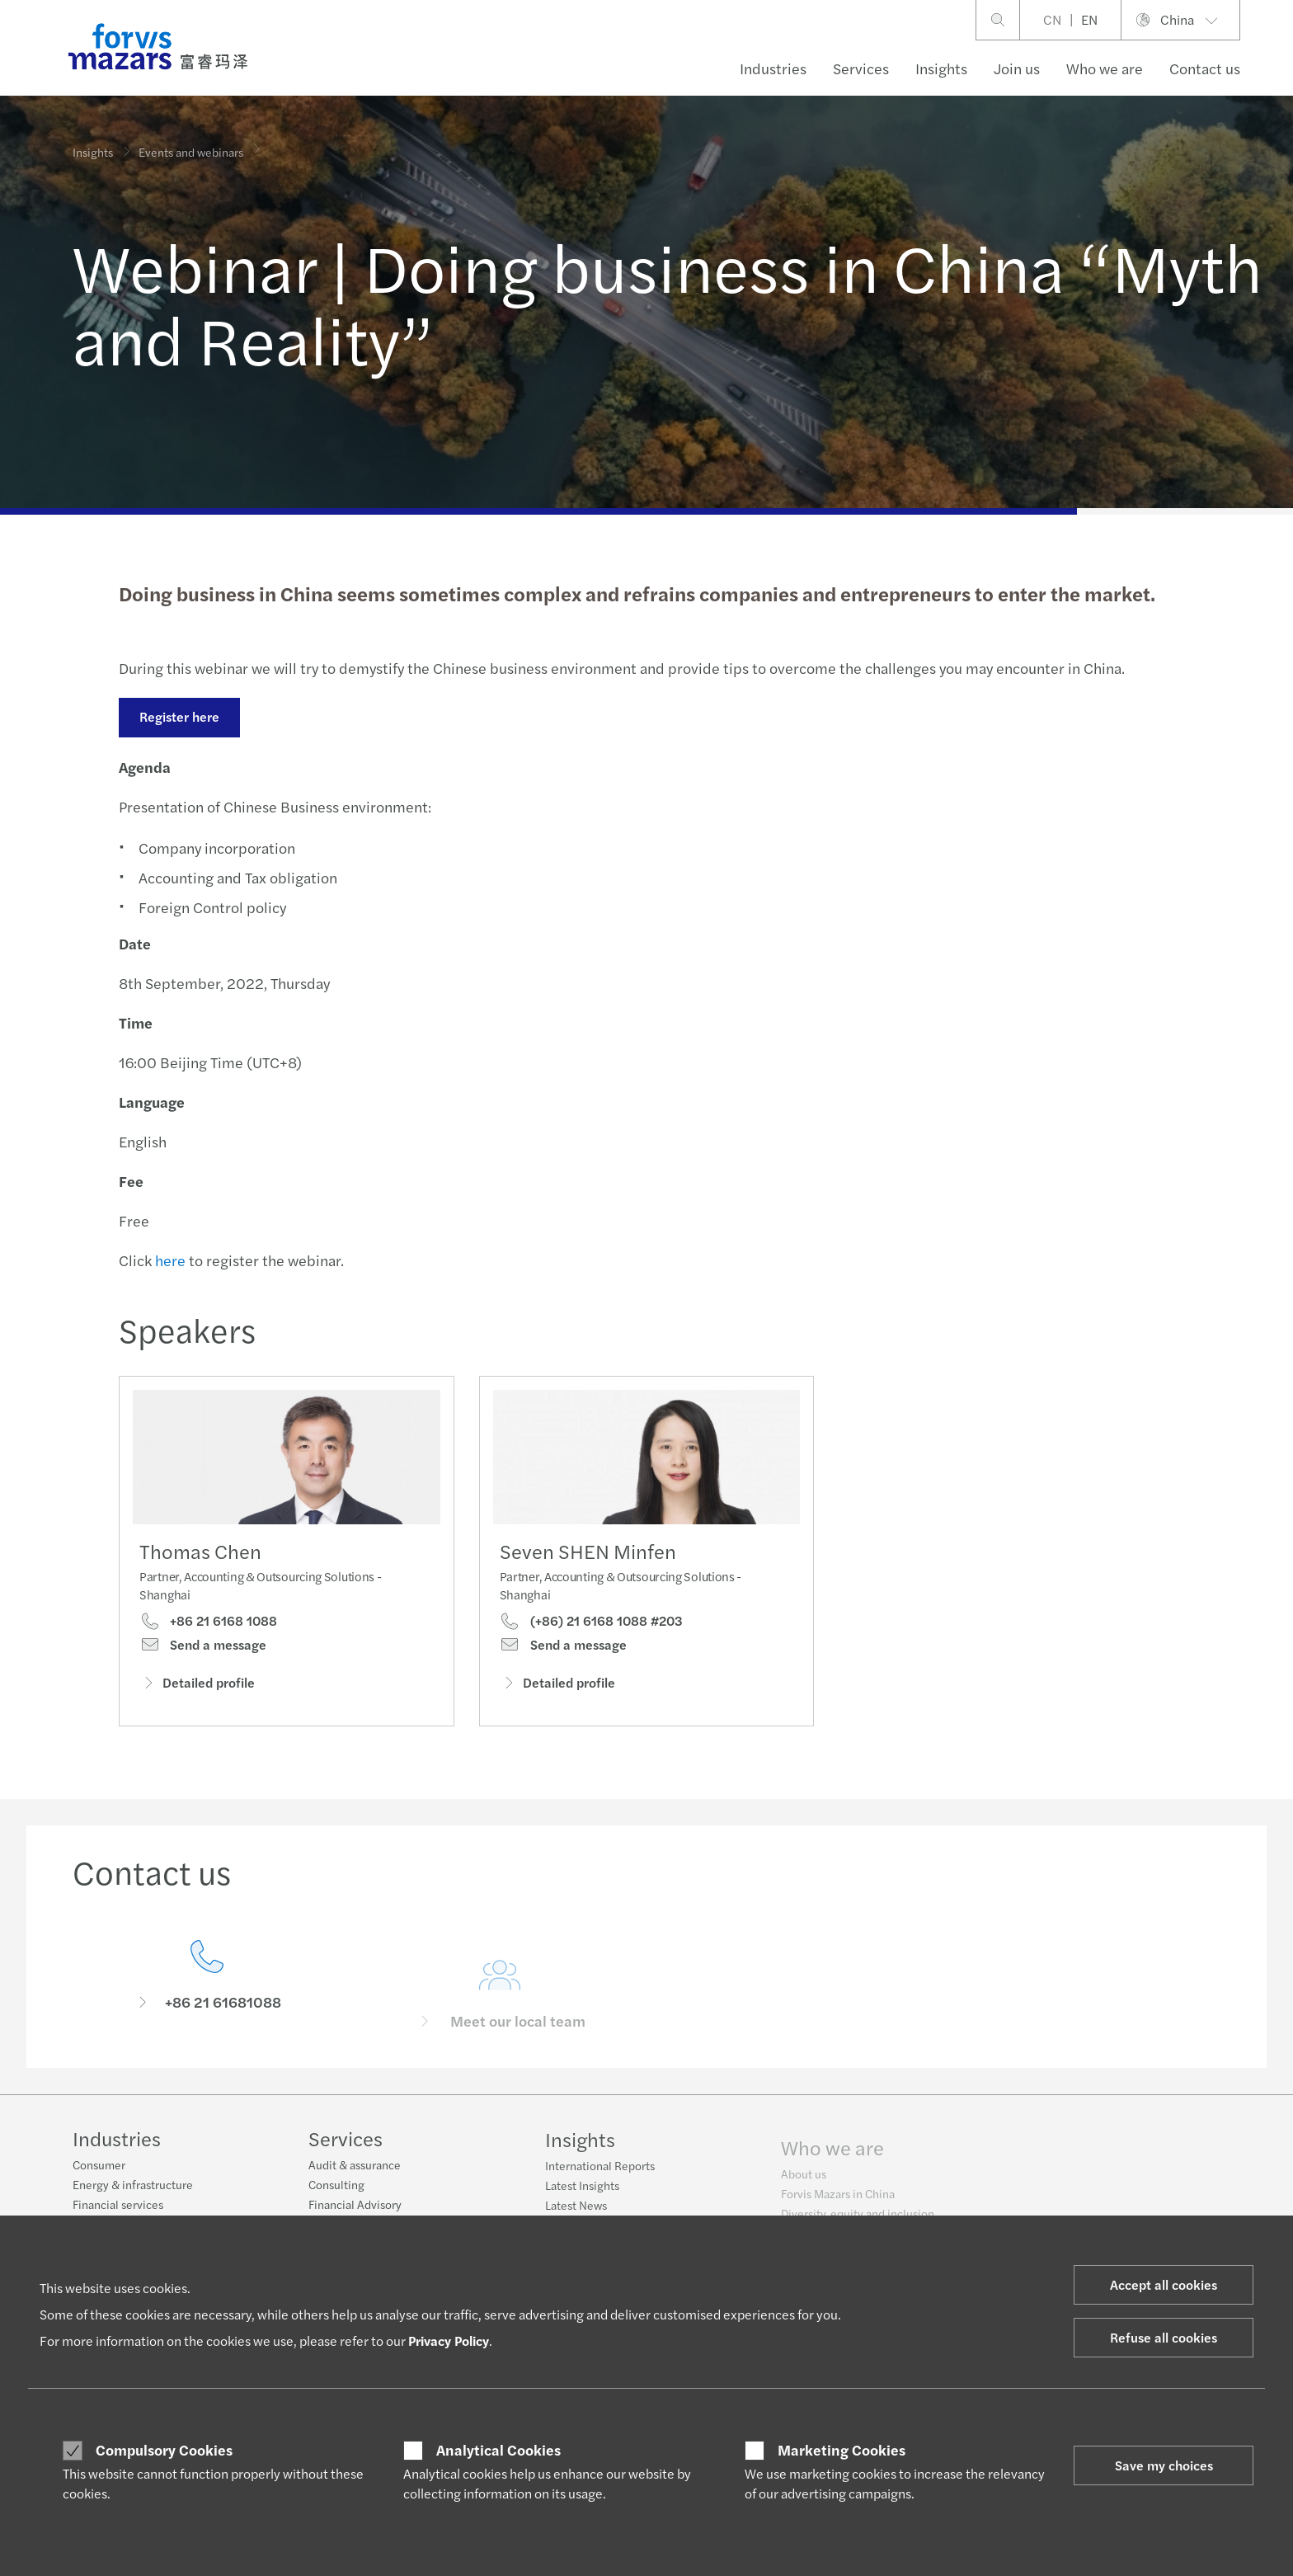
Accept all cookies (1163, 2284)
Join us (1017, 68)
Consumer (99, 2167)
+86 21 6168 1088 (208, 1627)
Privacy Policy (448, 2340)
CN (1052, 19)
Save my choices (1164, 2465)
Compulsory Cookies (164, 2449)
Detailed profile (197, 1688)
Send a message (202, 1650)
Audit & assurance (354, 2177)
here (168, 1260)
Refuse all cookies (1163, 2337)
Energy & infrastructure (133, 2186)
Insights (941, 68)
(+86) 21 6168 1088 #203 (591, 1653)
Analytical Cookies (498, 2449)
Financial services (118, 2206)
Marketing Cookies (841, 2449)
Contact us (1204, 68)
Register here (177, 716)
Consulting (336, 2197)
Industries (773, 68)
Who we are (1104, 68)
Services (861, 68)
